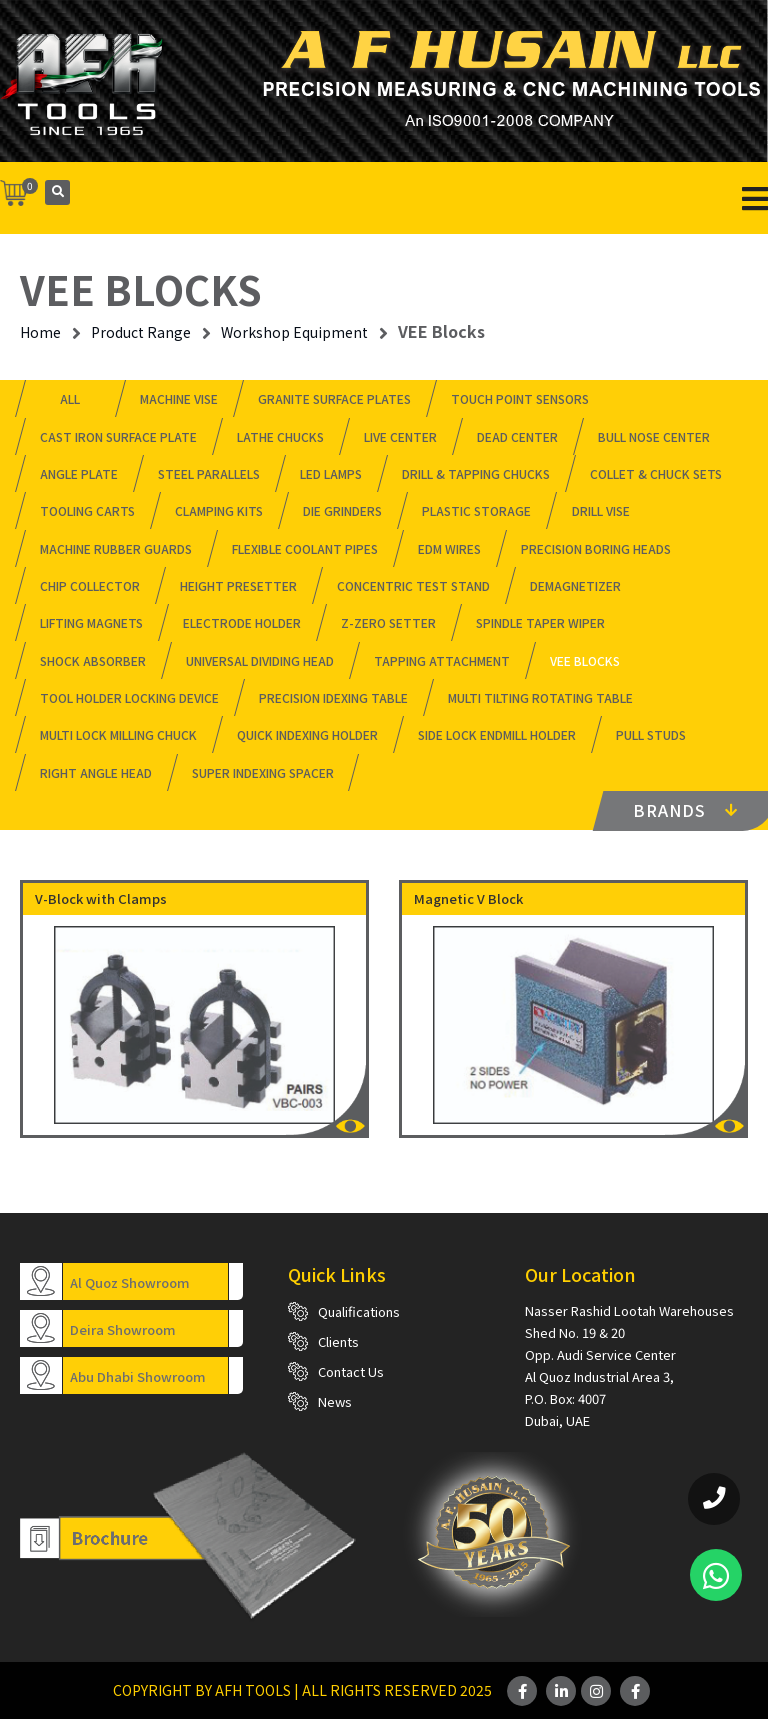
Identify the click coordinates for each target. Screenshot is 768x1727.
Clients (338, 1349)
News (335, 1409)
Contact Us (351, 1379)
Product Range (141, 332)
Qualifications (359, 1319)
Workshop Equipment (294, 332)
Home (40, 332)
